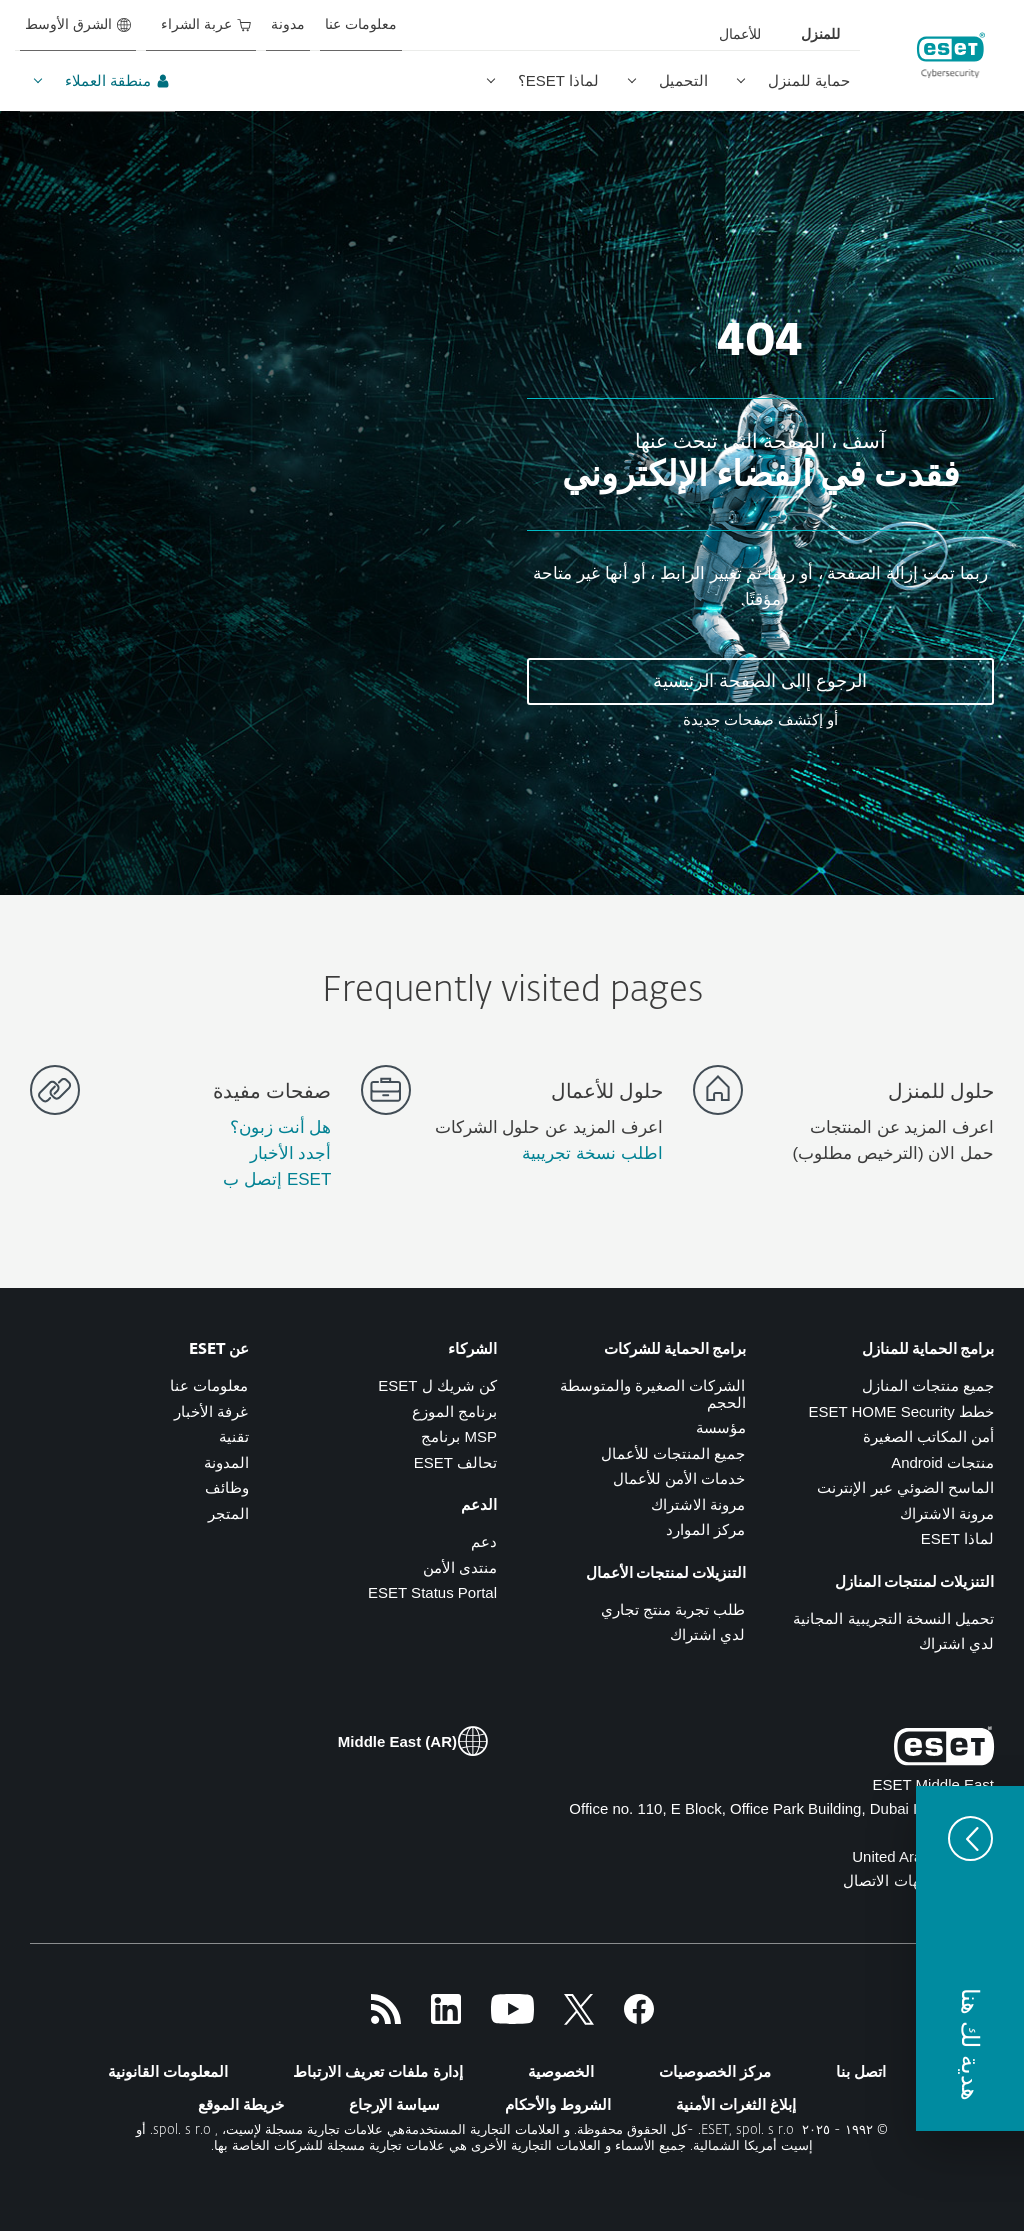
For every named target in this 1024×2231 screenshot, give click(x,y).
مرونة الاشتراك (947, 1513)
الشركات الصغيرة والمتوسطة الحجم (652, 1394)
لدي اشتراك (956, 1643)
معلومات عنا (209, 1385)
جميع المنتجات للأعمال (673, 1453)
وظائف (227, 1487)
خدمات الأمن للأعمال (679, 1478)
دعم (484, 1541)
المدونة (226, 1462)
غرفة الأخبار (211, 1411)
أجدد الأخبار (291, 1153)
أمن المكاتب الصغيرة (928, 1436)
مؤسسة (721, 1427)
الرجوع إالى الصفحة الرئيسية (760, 681)
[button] (970, 1958)
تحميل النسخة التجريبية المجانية (893, 1618)
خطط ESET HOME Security (901, 1411)
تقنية (234, 1436)
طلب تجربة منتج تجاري (673, 1609)
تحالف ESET (455, 1462)
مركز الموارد (705, 1529)
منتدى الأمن (460, 1567)
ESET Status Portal (432, 1592)
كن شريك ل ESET (437, 1385)
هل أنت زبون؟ (280, 1127)
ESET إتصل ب (277, 1179)
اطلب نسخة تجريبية (592, 1153)
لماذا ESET (957, 1538)
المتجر (228, 1513)
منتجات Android (942, 1462)
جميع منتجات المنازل (928, 1385)
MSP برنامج (459, 1436)
